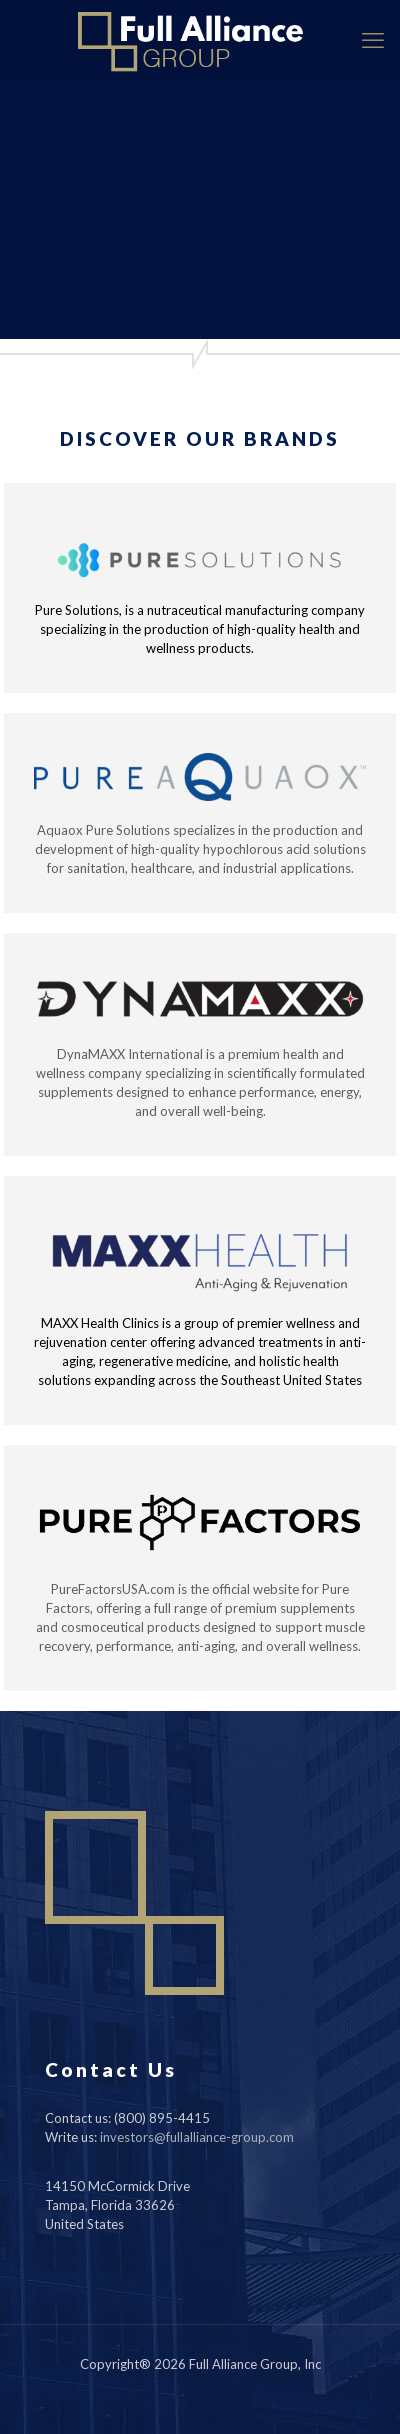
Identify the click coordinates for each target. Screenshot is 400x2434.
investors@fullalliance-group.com (197, 2137)
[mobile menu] (373, 40)
